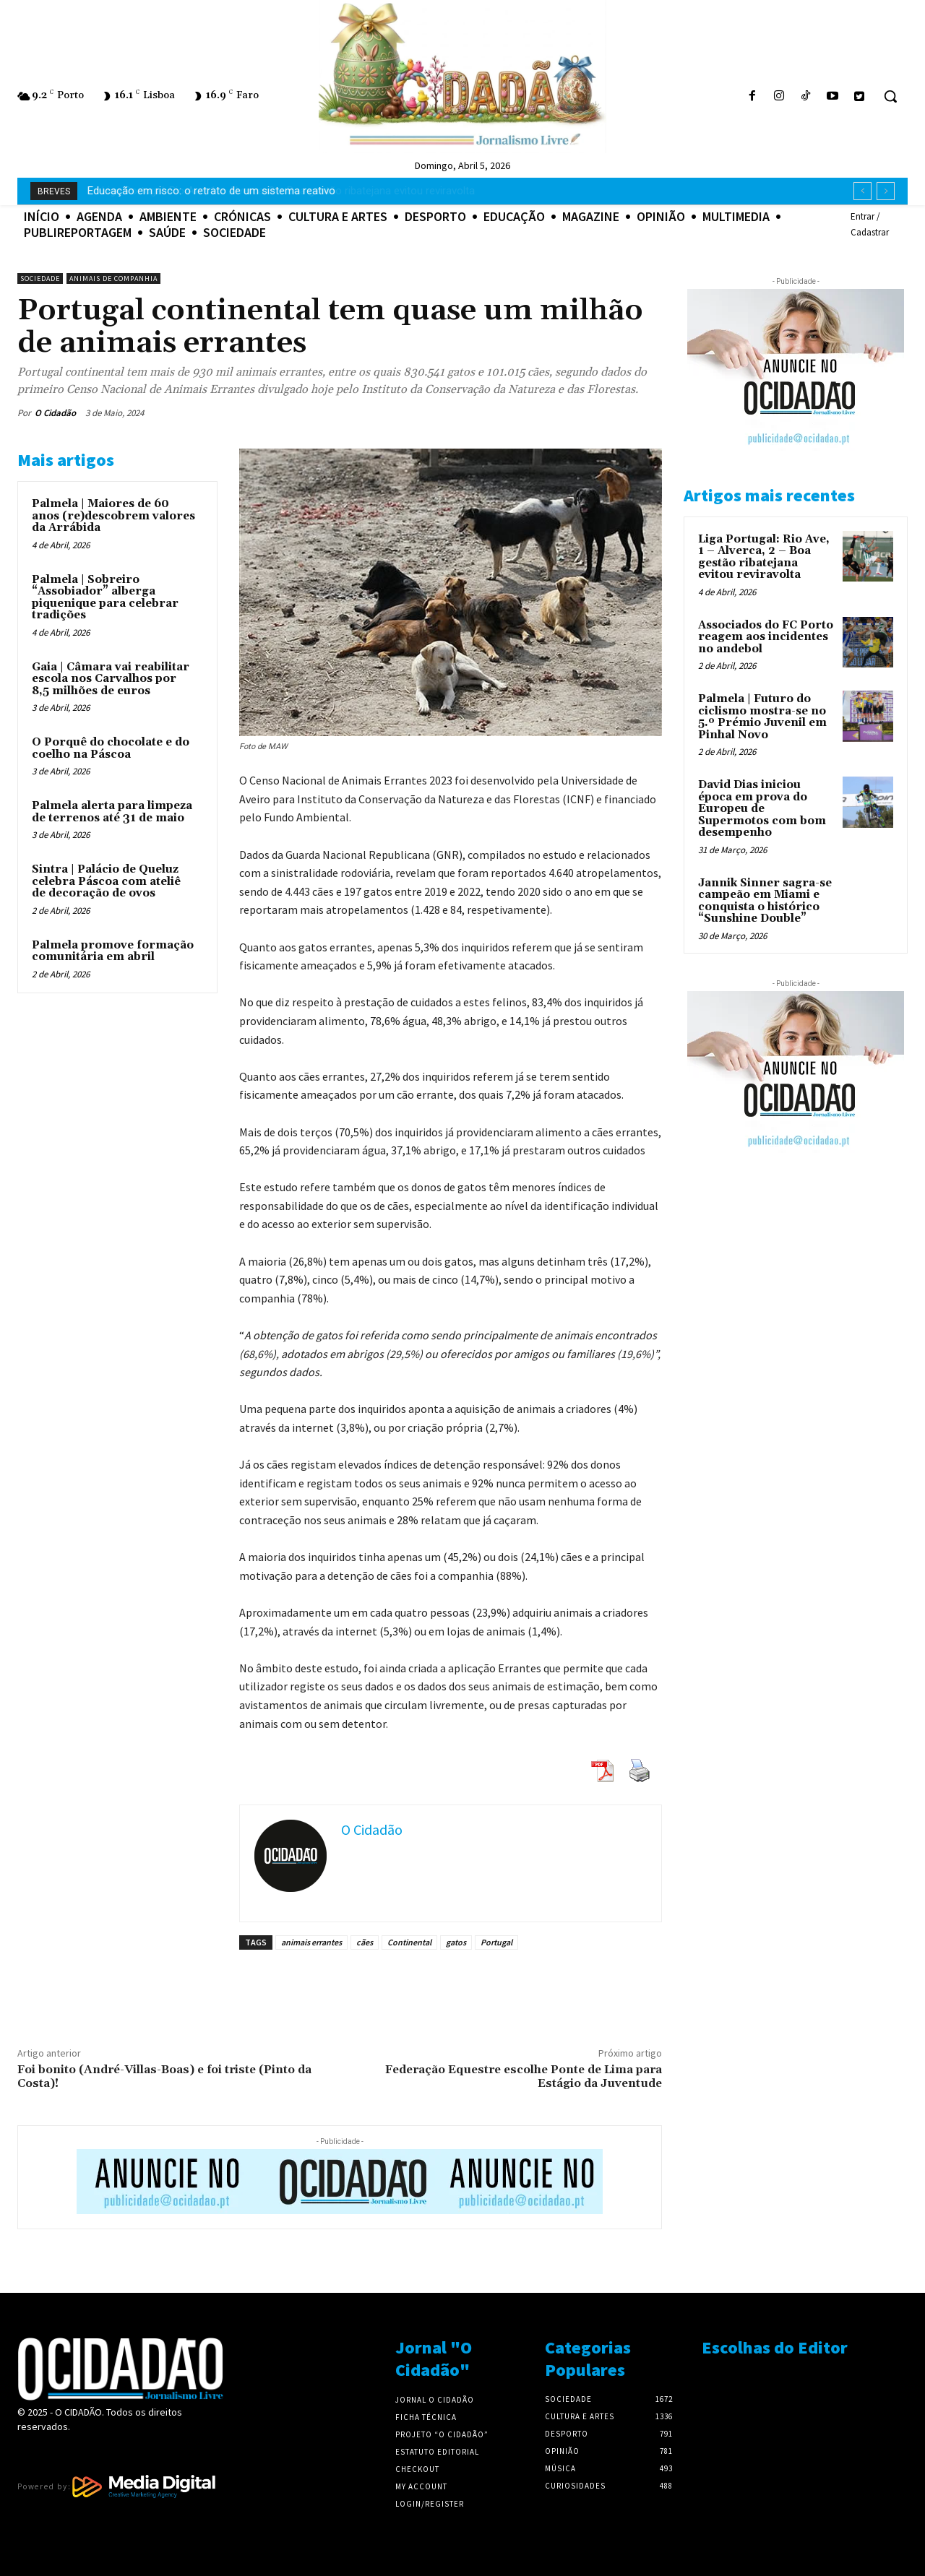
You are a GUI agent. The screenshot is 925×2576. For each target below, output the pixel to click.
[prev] (862, 191)
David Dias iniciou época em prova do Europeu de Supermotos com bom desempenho (762, 808)
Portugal (496, 1942)
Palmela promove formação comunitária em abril (113, 951)
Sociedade (40, 278)
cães (364, 1942)
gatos (456, 1942)
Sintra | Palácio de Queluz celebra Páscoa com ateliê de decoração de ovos (106, 881)
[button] (890, 96)
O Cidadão (55, 413)
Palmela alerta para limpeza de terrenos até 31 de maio (112, 812)
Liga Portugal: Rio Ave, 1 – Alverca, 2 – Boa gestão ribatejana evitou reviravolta (274, 190)
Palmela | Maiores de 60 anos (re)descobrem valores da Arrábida (113, 516)
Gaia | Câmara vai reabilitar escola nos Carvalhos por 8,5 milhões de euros (110, 679)
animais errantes (311, 1942)
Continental (409, 1942)
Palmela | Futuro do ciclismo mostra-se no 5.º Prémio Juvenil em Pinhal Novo (762, 717)
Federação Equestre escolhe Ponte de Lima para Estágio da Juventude (523, 2076)
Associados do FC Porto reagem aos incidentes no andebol (765, 637)
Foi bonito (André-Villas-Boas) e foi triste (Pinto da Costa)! (164, 2076)
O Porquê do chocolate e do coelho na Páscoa (110, 748)
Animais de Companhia (113, 278)
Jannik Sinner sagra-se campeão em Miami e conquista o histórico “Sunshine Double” (765, 901)
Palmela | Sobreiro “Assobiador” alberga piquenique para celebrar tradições (105, 598)
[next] (886, 191)
